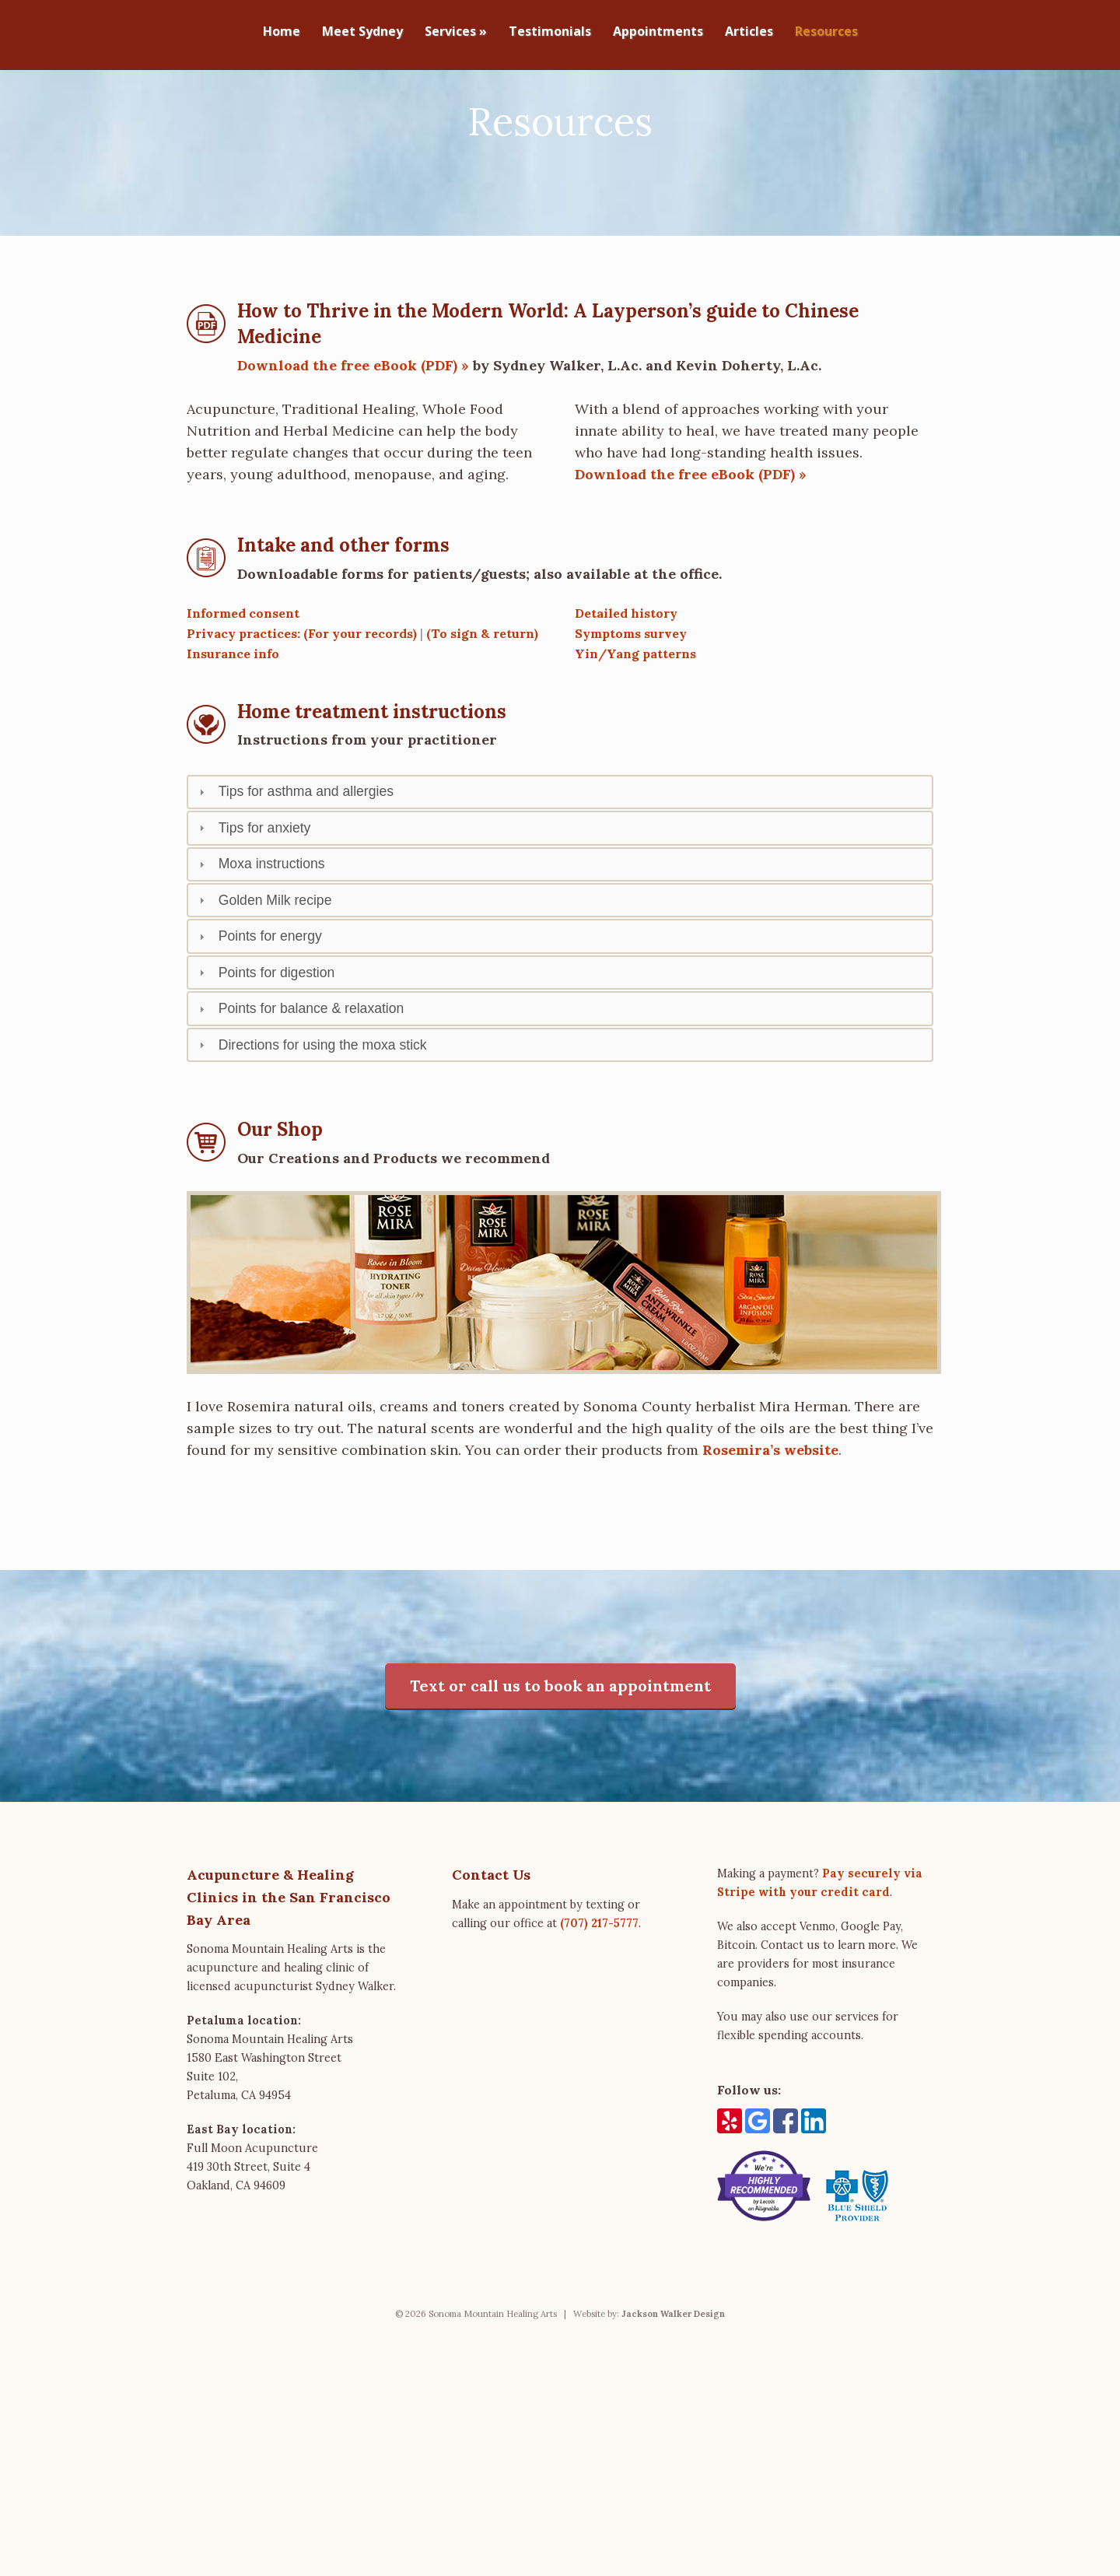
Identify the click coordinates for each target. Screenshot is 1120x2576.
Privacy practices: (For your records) (302, 695)
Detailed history (626, 675)
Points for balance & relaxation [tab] (299, 1070)
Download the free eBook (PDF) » (353, 427)
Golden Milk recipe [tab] (263, 962)
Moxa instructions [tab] (260, 926)
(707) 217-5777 (599, 1985)
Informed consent (243, 675)
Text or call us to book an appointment (560, 1748)
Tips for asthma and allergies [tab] (294, 854)
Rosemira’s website (770, 1512)
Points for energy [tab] (258, 999)
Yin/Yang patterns (635, 716)
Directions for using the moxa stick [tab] (311, 1107)
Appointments (658, 32)
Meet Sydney (362, 32)
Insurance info (233, 716)
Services (456, 32)
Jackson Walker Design (673, 2376)
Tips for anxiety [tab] (253, 890)
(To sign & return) (482, 695)
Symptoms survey (631, 695)
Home (281, 32)
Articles (749, 32)
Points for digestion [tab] (265, 1035)
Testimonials (550, 32)
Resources (826, 32)
